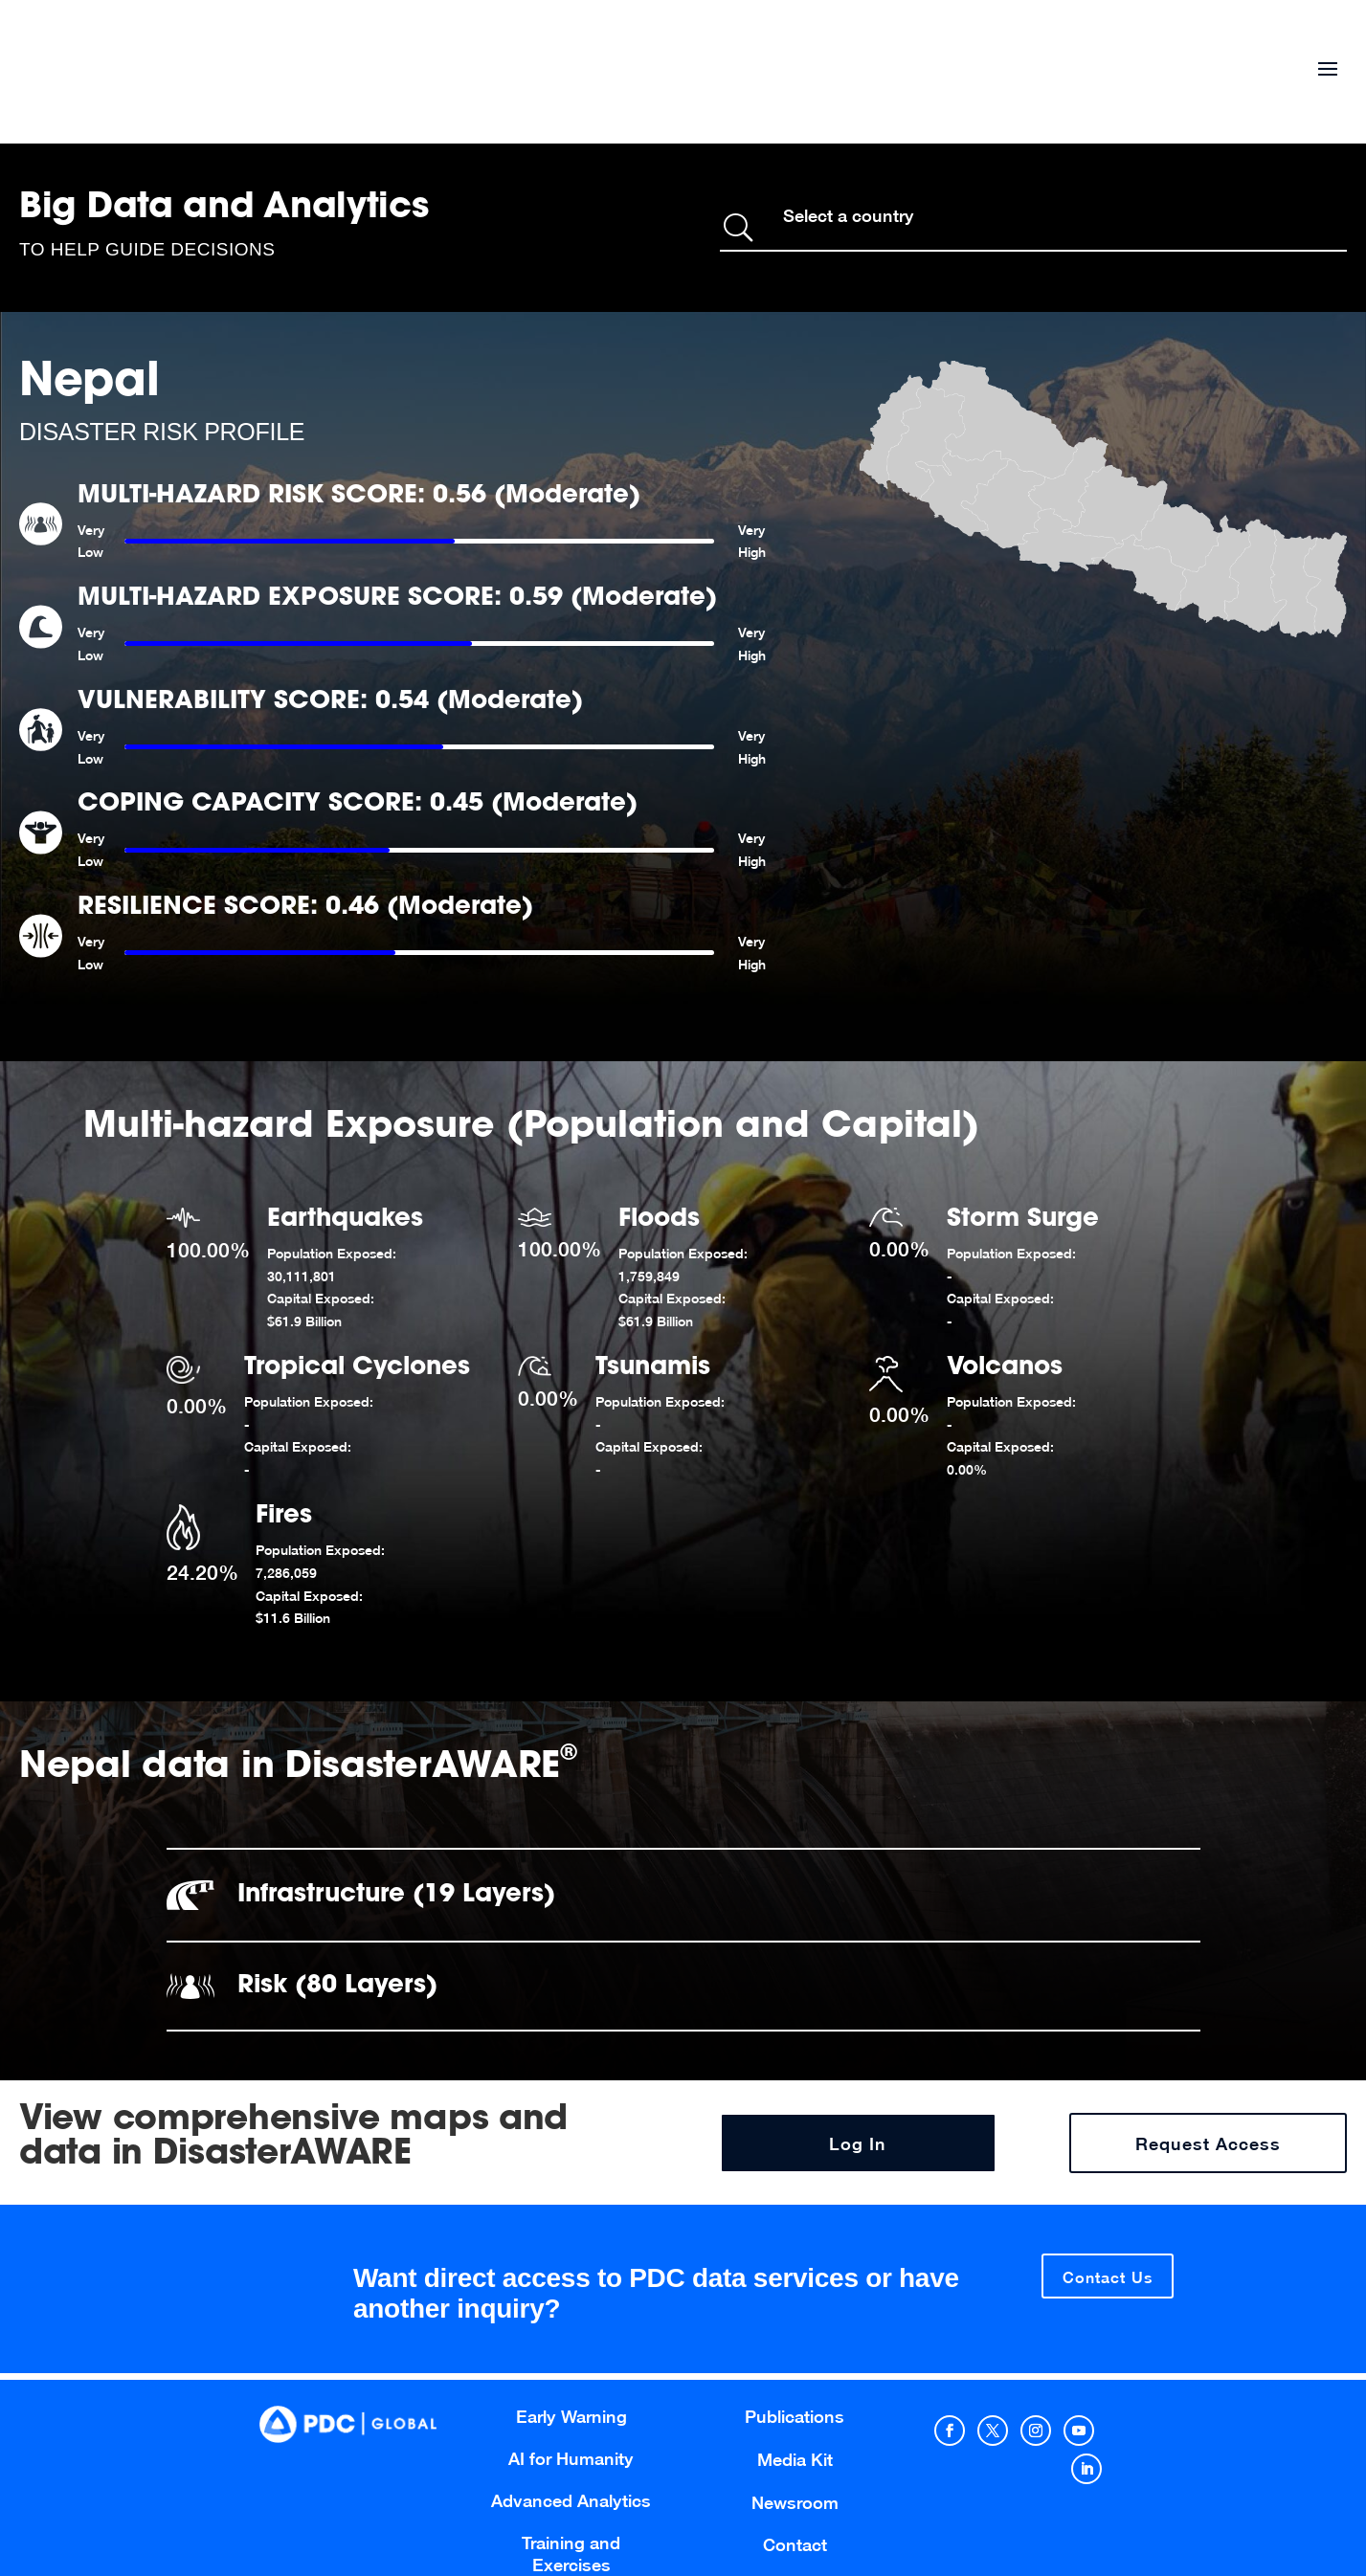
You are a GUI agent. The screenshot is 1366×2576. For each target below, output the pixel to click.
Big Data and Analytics (224, 209)
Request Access (1208, 2144)
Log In (857, 2144)
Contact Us (1108, 2277)
